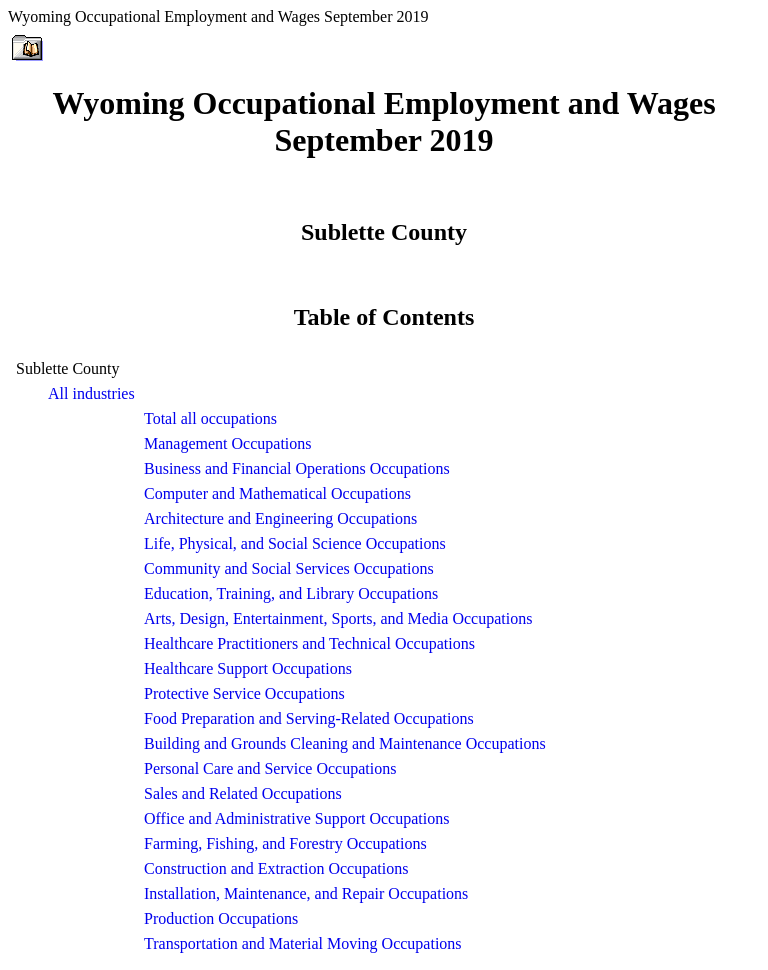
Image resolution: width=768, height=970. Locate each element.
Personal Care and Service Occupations (270, 768)
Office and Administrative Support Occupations (296, 818)
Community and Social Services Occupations (289, 568)
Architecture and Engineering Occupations (280, 518)
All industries (91, 393)
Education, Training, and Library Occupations (291, 593)
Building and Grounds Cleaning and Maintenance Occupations (345, 743)
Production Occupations (221, 918)
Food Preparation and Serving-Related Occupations (309, 718)
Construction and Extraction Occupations (276, 868)
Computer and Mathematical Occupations (277, 493)
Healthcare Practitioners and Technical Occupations (309, 643)
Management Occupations (228, 443)
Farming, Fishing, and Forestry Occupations (285, 843)
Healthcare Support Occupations (248, 668)
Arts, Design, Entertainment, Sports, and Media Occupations (338, 618)
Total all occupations (210, 418)
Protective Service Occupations (244, 693)
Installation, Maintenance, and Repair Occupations (306, 893)
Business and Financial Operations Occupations (297, 468)
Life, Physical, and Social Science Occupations (295, 543)
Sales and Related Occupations (243, 793)
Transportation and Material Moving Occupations (303, 943)
